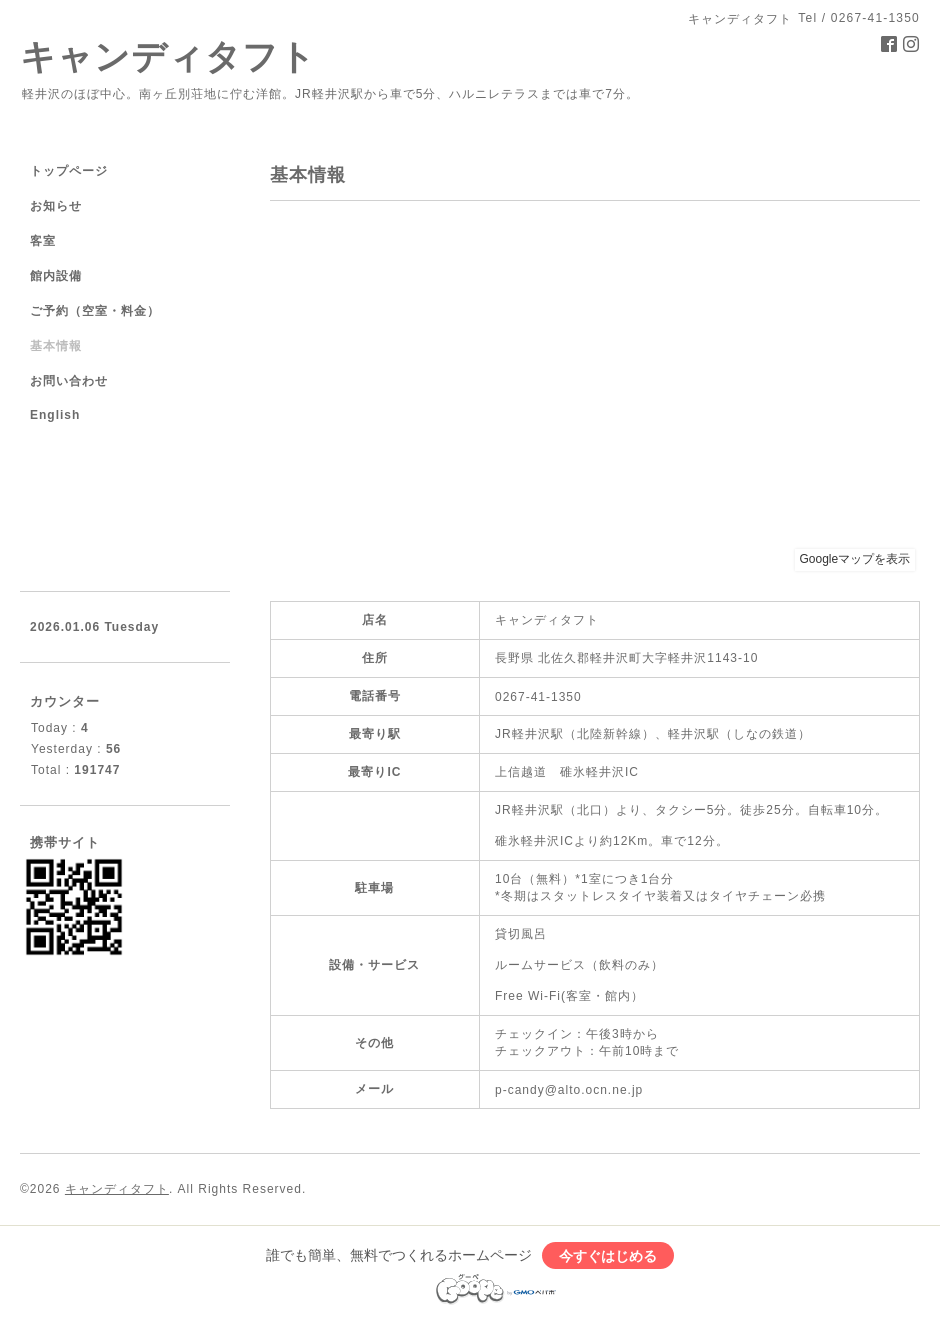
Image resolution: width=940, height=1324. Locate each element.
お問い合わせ (69, 381)
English (55, 415)
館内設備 (56, 276)
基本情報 (56, 346)
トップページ (69, 171)
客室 (43, 241)
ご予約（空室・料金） (95, 311)
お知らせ (56, 206)
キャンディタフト (168, 56)
